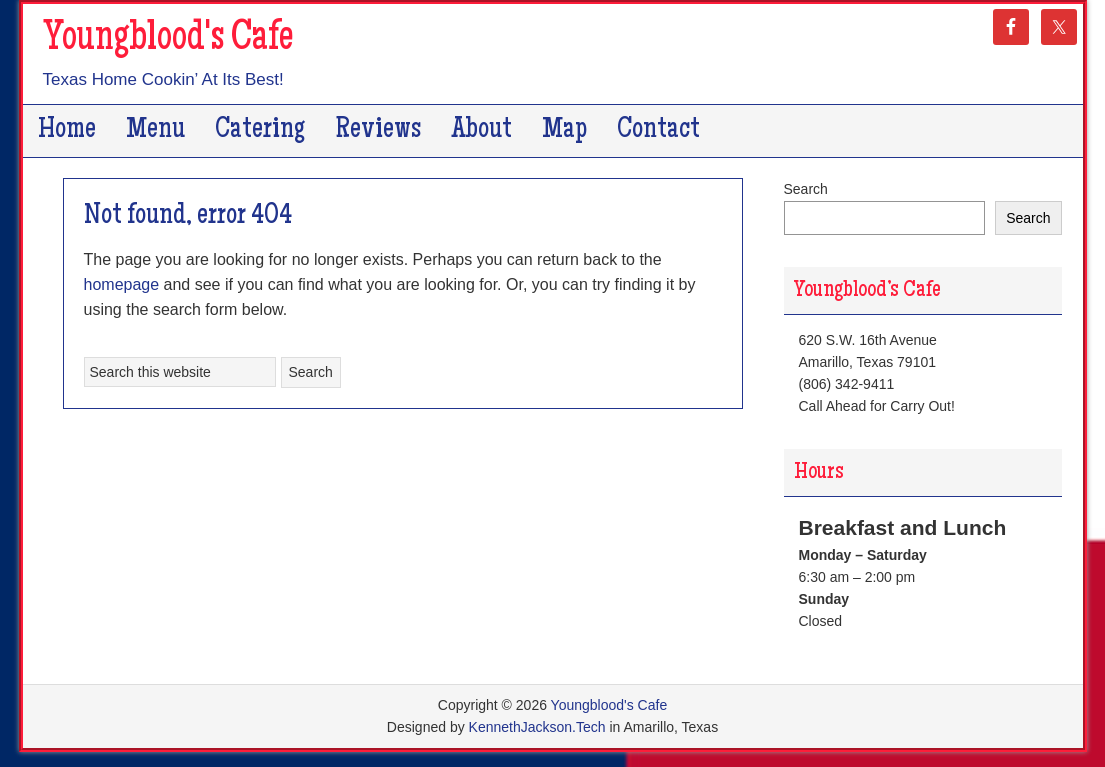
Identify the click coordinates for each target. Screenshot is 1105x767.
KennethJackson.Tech (537, 727)
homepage (122, 284)
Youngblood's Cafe (168, 40)
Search (806, 189)
